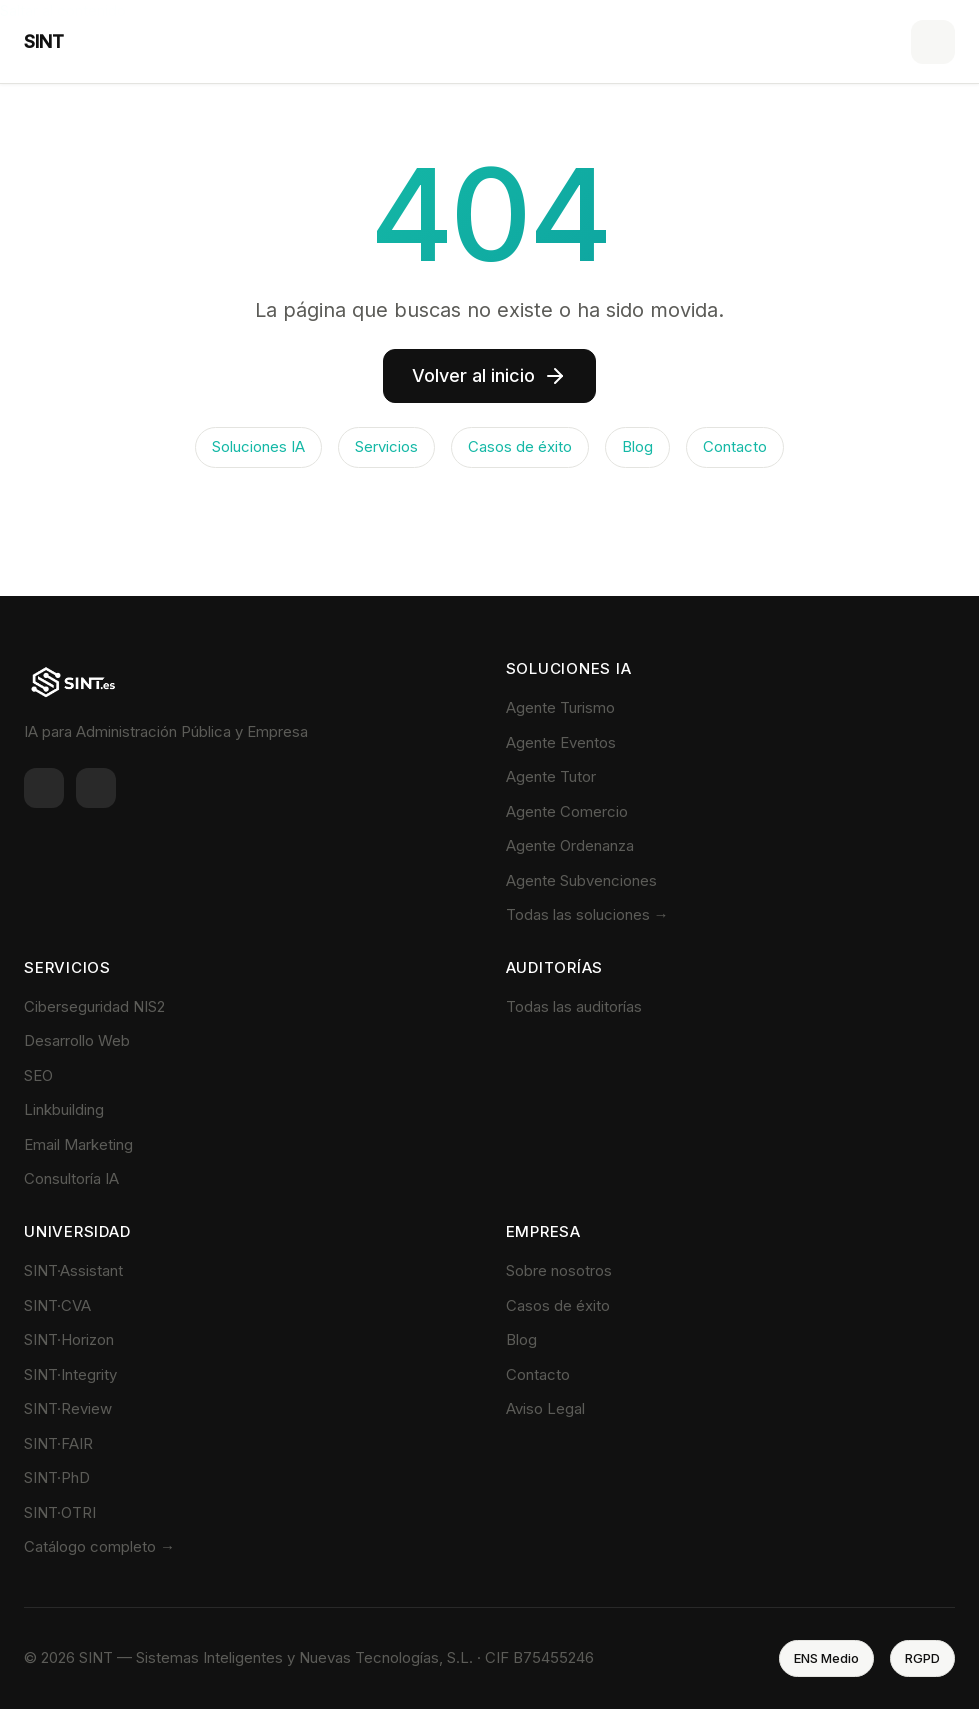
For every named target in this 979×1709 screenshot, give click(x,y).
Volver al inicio (489, 376)
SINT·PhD (57, 1477)
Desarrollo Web (77, 1040)
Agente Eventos (561, 742)
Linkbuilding (64, 1109)
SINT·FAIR (58, 1443)
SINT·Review (68, 1408)
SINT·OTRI (60, 1512)
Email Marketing (78, 1144)
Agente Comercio (567, 811)
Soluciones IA (258, 446)
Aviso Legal (545, 1408)
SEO (38, 1075)
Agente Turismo (560, 707)
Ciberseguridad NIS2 (94, 1006)
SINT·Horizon (69, 1339)
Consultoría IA (71, 1178)
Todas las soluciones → (587, 914)
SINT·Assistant (73, 1270)
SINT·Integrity (70, 1374)
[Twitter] (96, 788)
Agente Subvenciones (581, 880)
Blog (637, 446)
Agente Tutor (551, 776)
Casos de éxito (520, 446)
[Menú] (933, 42)
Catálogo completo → (99, 1546)
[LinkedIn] (44, 788)
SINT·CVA (57, 1305)
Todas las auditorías (574, 1006)
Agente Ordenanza (570, 845)
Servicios (386, 446)
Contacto (735, 446)
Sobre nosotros (559, 1270)
